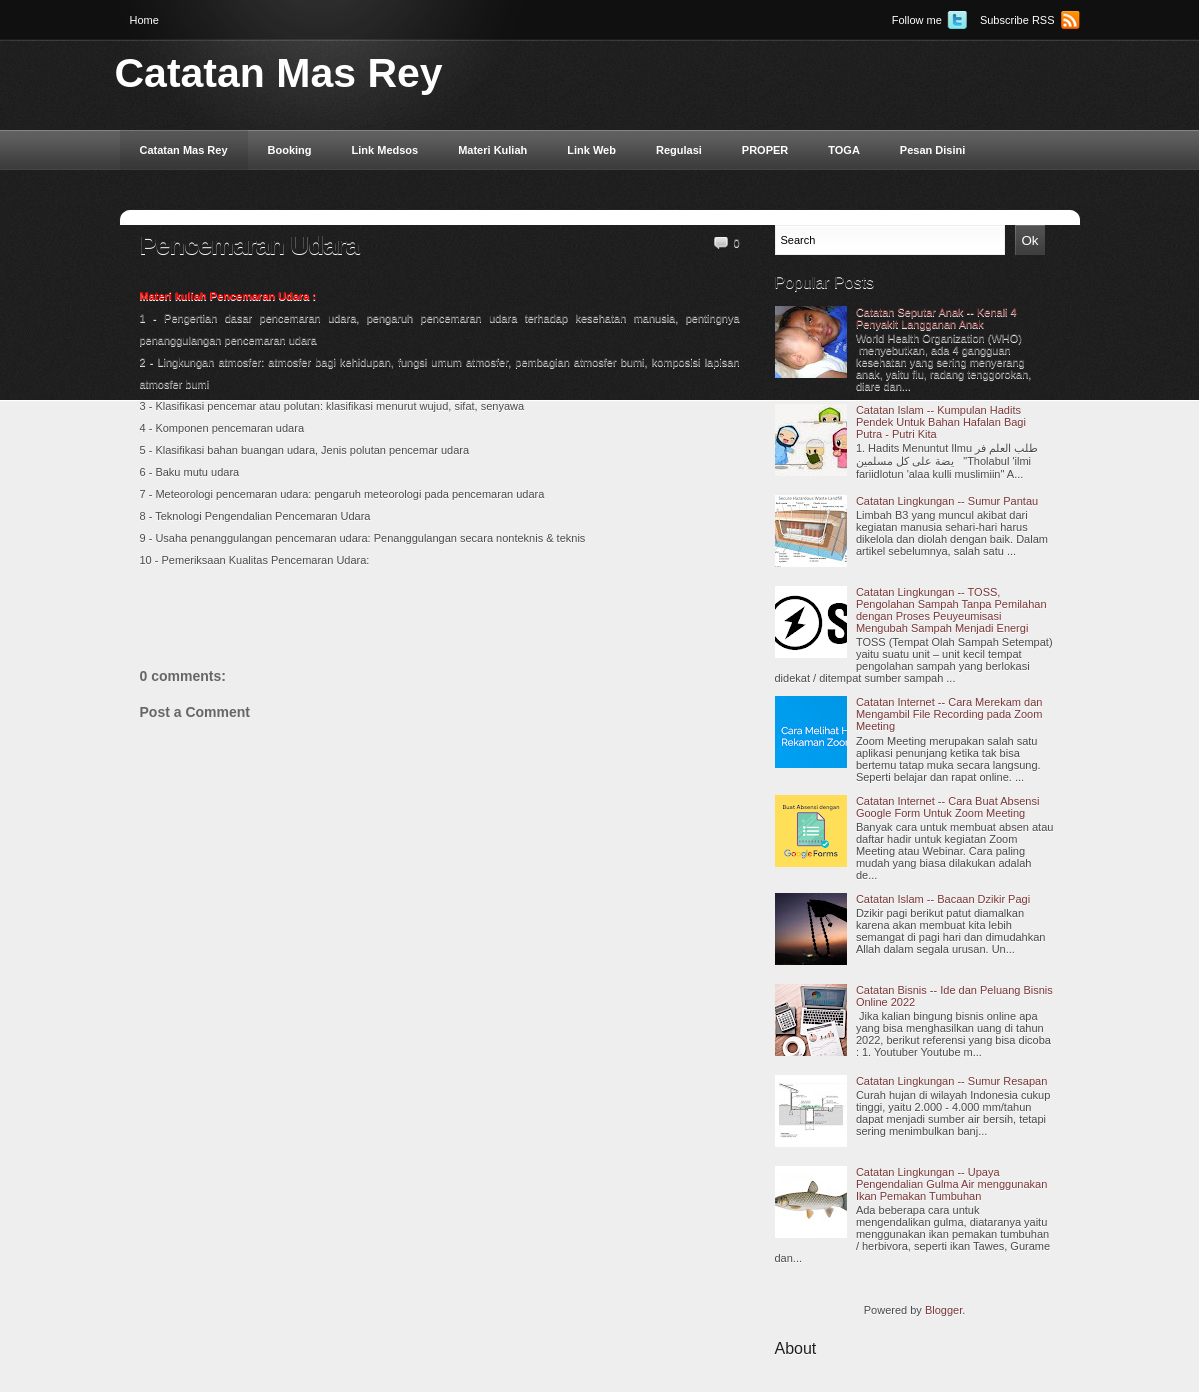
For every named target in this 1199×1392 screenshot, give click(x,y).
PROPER (765, 150)
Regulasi (679, 150)
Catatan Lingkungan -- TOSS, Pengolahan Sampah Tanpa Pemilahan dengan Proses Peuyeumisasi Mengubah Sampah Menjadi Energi (951, 610)
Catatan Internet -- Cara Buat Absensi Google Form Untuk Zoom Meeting (947, 807)
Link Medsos (385, 150)
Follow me (917, 20)
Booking (290, 150)
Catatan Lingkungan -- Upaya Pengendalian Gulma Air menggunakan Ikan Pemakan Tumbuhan (951, 1184)
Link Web (591, 150)
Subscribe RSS (1017, 20)
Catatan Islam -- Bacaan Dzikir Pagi (943, 899)
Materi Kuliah (492, 150)
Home (144, 20)
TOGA (844, 150)
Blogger (943, 1310)
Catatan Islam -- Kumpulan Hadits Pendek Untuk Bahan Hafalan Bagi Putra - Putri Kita (941, 422)
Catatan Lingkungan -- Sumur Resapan (951, 1081)
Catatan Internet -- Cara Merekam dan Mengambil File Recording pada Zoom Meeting (949, 714)
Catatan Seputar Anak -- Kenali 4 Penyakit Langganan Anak (936, 318)
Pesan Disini (932, 150)
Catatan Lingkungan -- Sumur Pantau (947, 501)
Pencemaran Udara (250, 245)
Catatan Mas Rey (279, 73)
